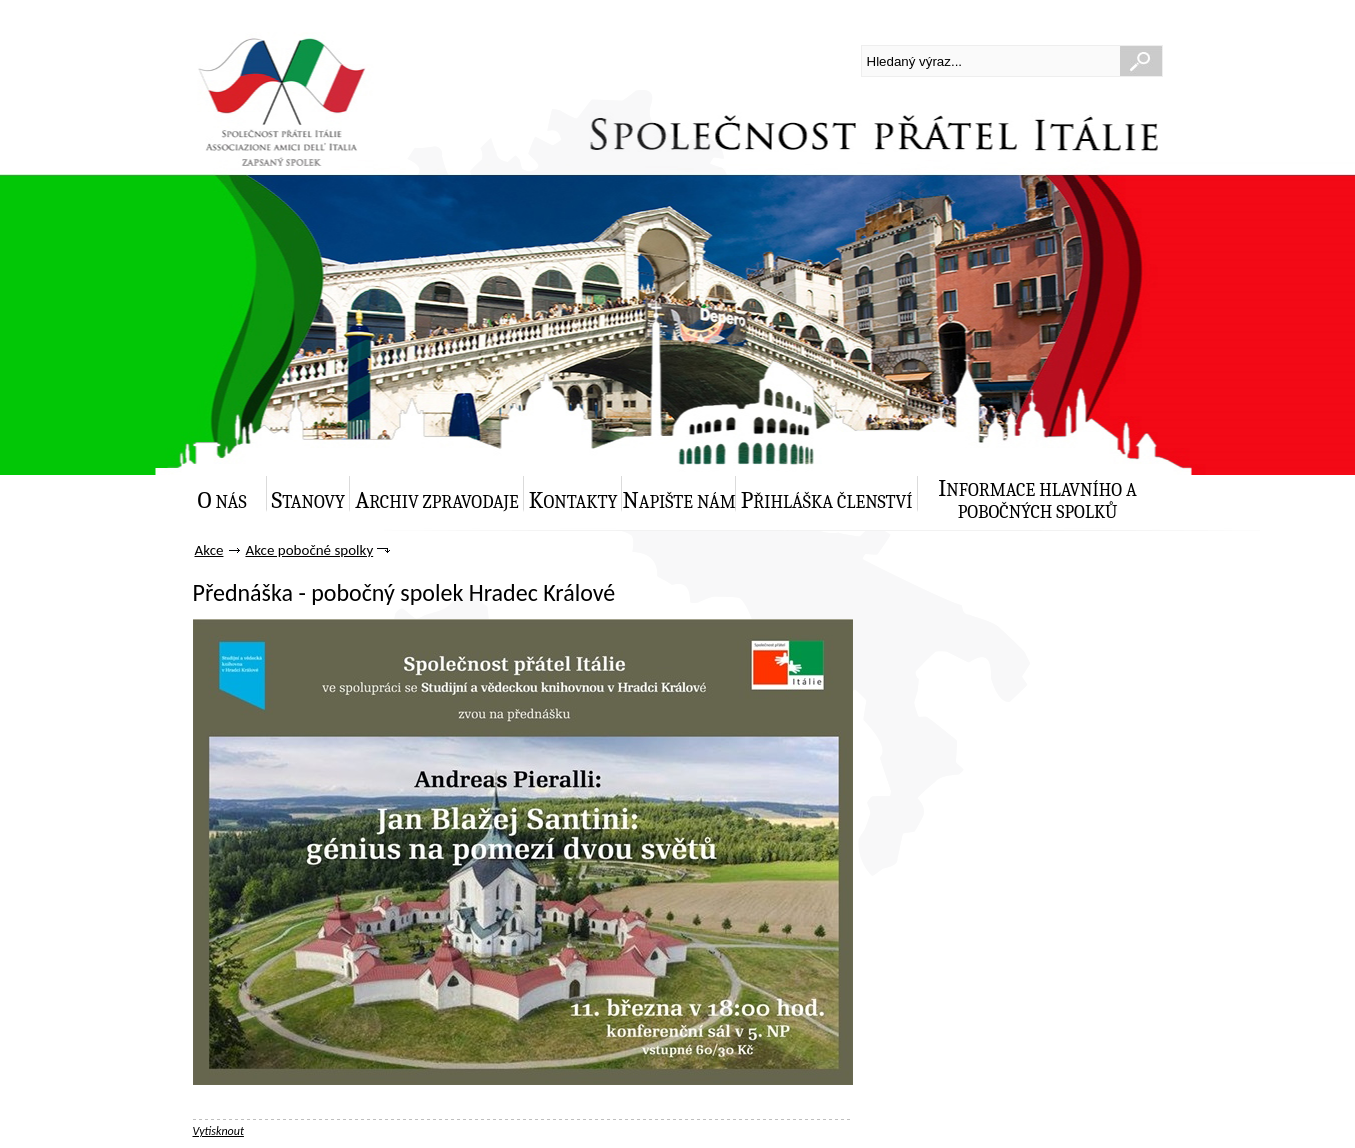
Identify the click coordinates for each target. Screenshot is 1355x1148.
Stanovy (309, 500)
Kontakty (573, 500)
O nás (222, 500)
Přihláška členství (827, 500)
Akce (209, 550)
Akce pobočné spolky (309, 550)
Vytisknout (218, 1131)
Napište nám (678, 500)
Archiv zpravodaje (437, 500)
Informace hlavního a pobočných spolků (1037, 499)
